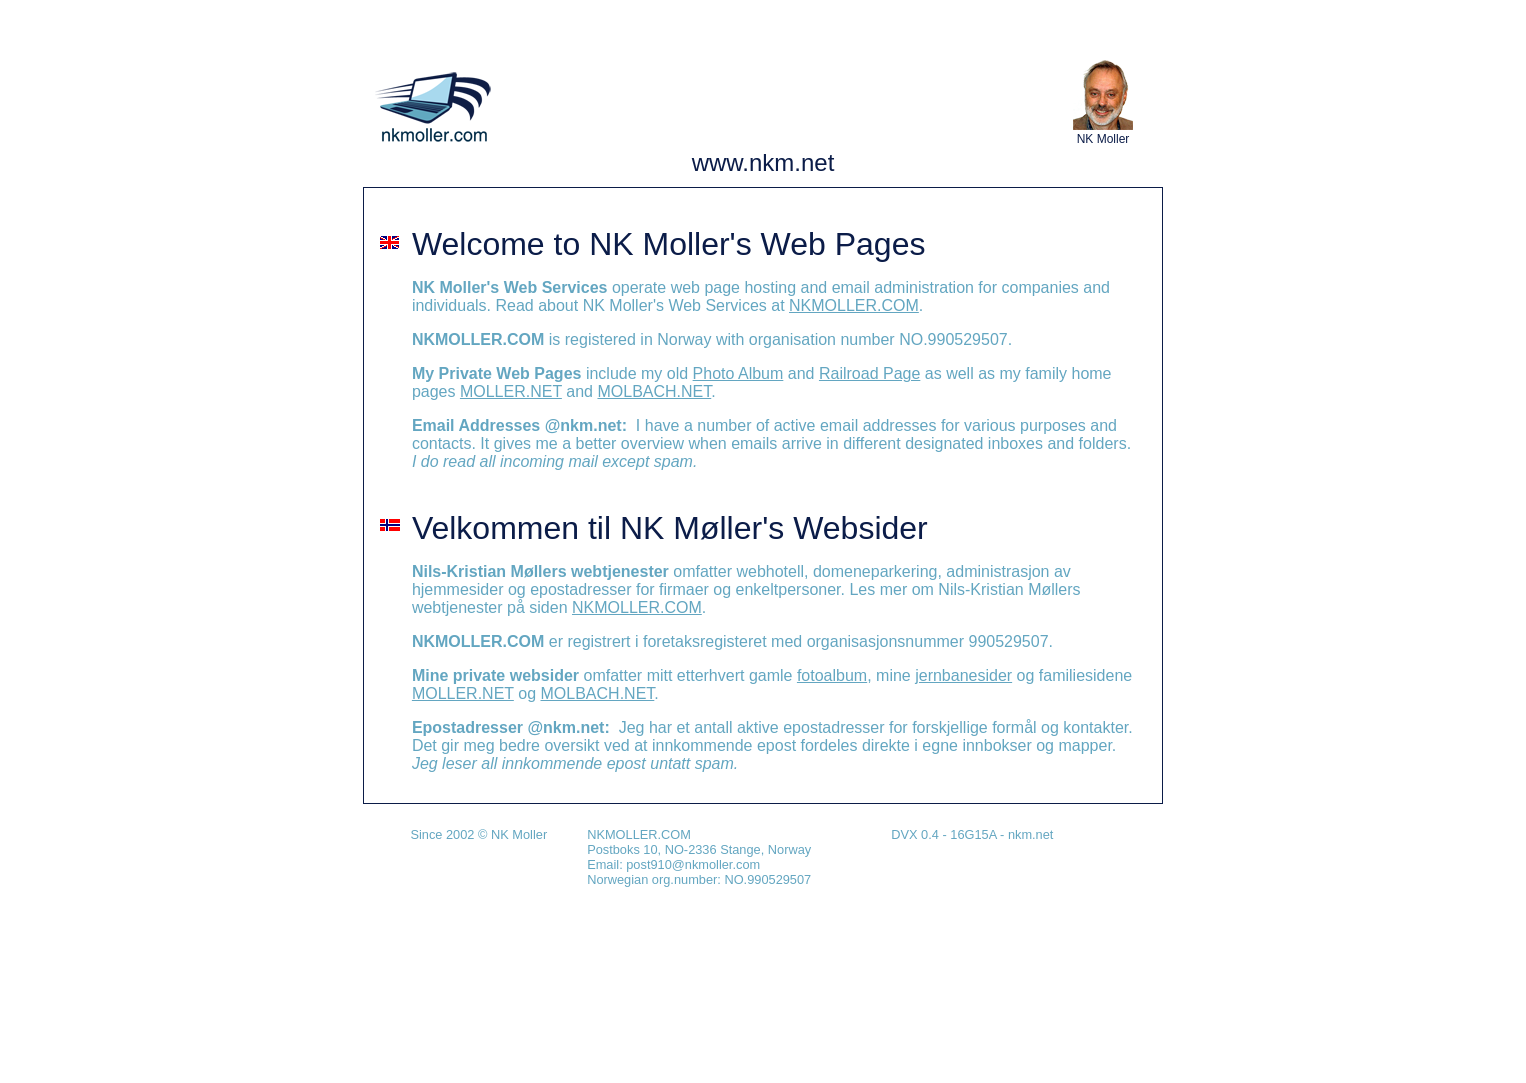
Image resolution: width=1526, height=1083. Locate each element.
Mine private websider (495, 675)
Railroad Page (869, 373)
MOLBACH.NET (654, 391)
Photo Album (738, 373)
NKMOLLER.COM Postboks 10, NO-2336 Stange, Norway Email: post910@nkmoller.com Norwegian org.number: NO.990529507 (699, 857)
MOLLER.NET (511, 391)
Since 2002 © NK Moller (478, 834)
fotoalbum (832, 675)
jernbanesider (963, 675)
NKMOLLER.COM (854, 305)
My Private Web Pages (497, 373)
